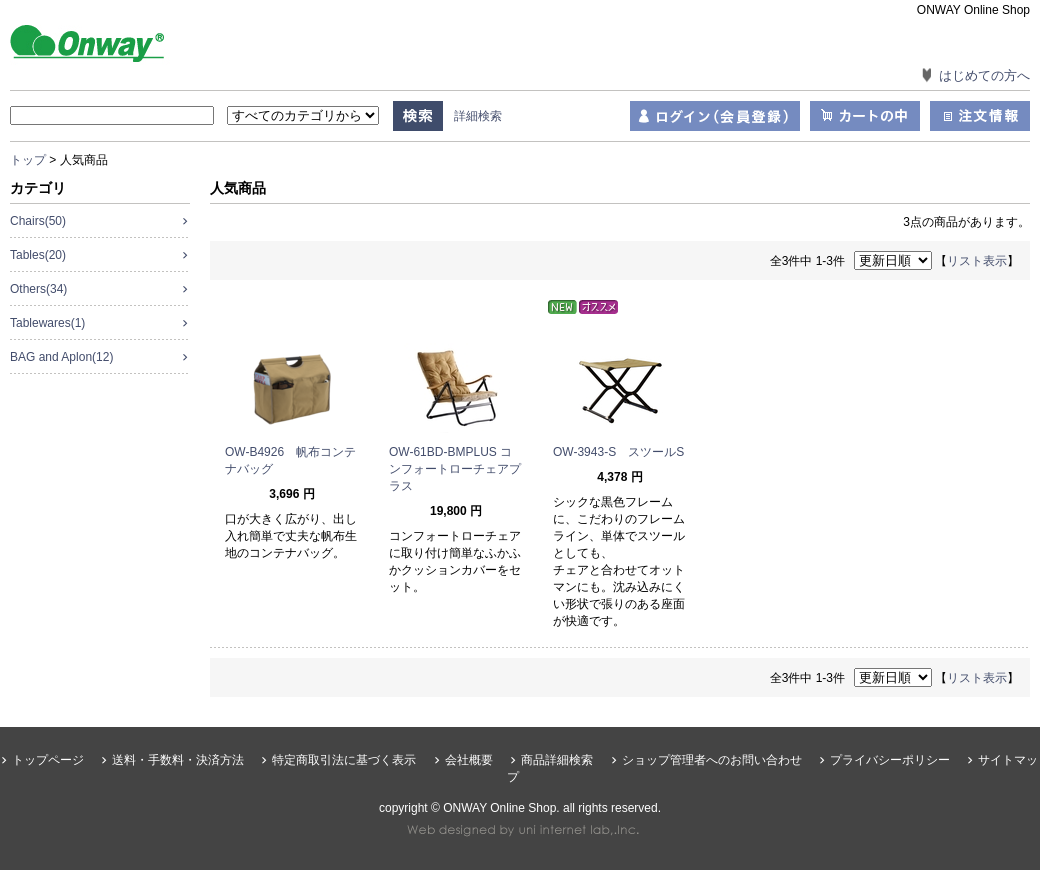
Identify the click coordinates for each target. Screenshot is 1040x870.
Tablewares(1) (47, 323)
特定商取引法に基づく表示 (344, 760)
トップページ (48, 760)
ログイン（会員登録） (715, 116)
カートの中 (865, 116)
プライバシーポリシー (890, 760)
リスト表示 (977, 261)
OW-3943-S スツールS (618, 452)
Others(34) (38, 289)
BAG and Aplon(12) (61, 357)
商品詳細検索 (557, 760)
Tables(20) (38, 255)
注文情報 (980, 116)
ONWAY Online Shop (110, 42)
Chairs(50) (38, 221)
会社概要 (469, 760)
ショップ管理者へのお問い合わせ (712, 760)
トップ (28, 160)
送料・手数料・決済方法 (178, 760)
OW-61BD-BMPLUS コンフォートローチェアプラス (455, 469)
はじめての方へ (984, 75)
